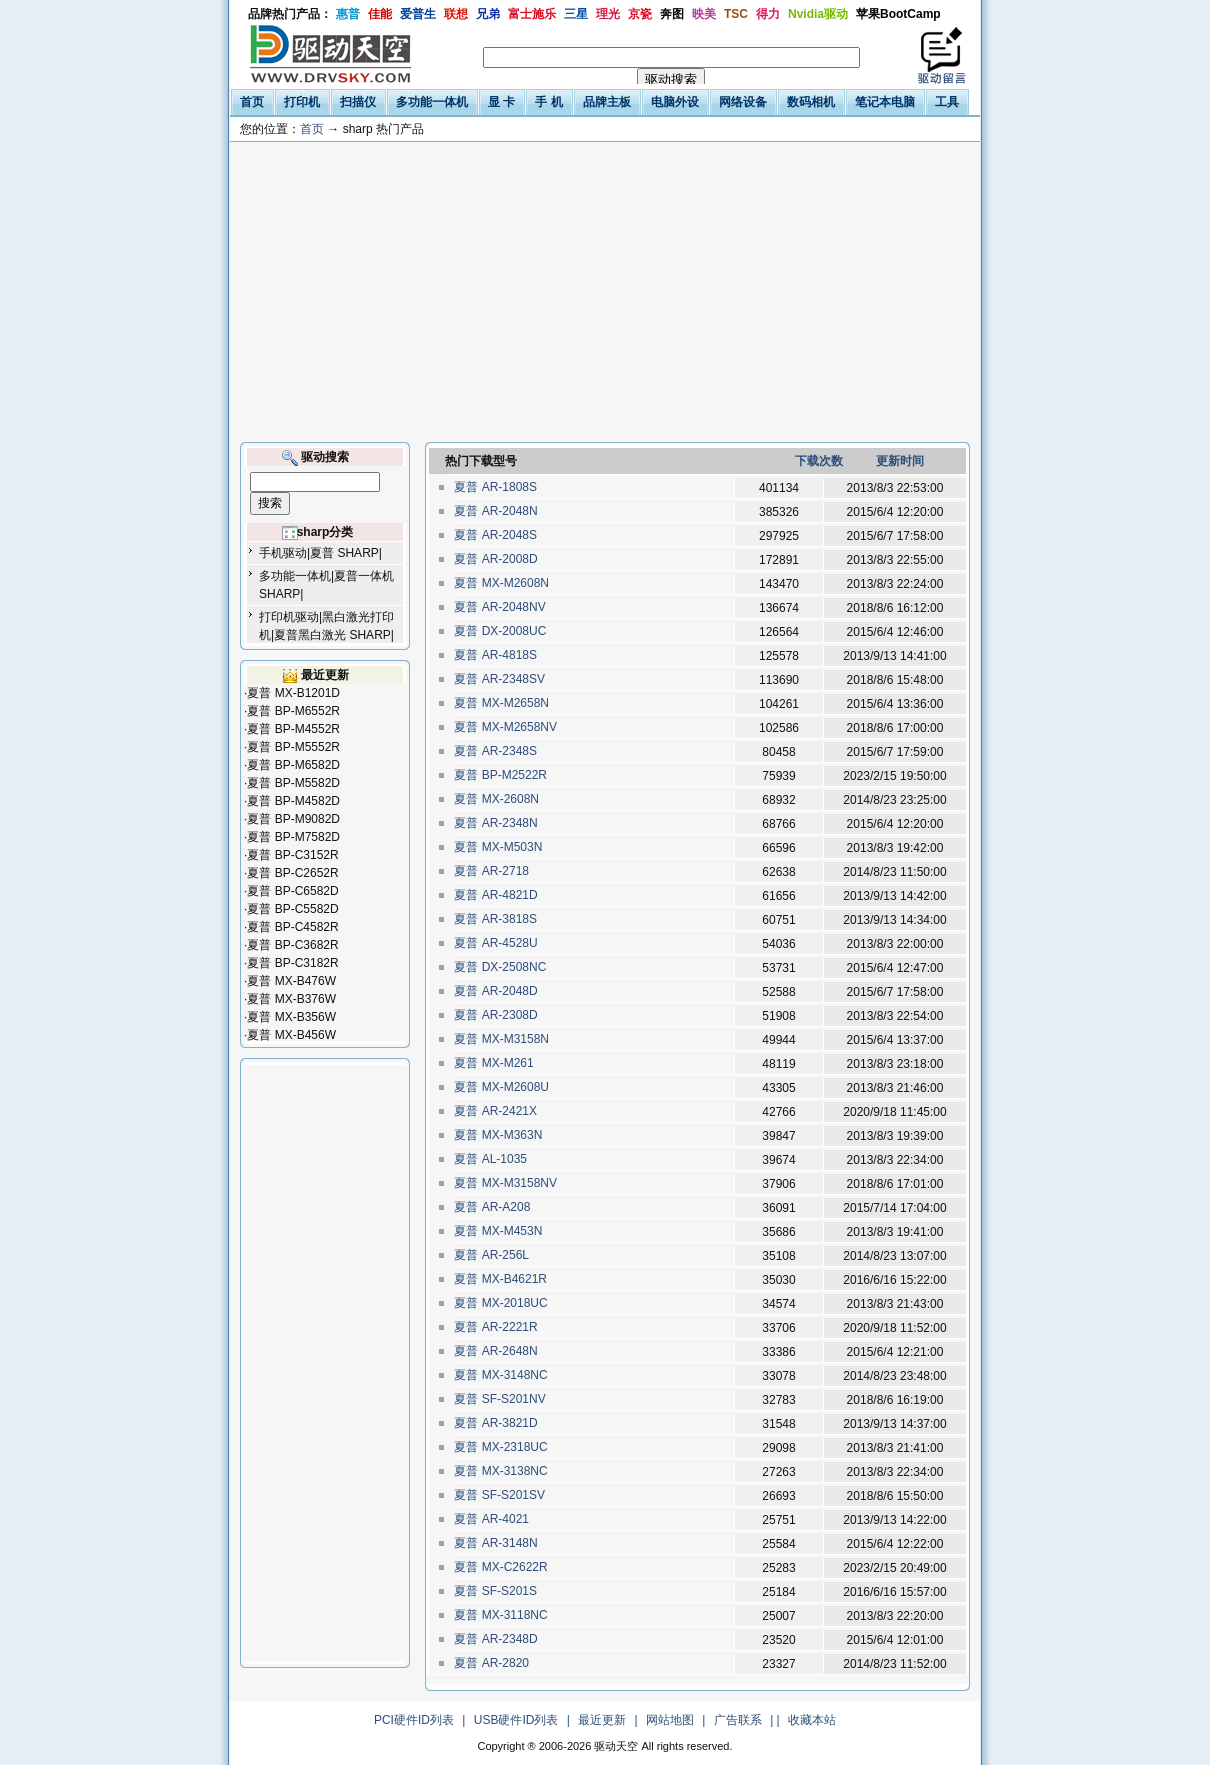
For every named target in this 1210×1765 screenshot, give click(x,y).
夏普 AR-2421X (495, 1111)
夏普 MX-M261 (494, 1063)
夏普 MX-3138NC (501, 1471)
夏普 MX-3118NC (501, 1615)
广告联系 (738, 1720)
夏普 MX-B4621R (500, 1279)
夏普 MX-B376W (291, 999)
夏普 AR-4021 (491, 1519)
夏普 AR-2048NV (500, 607)
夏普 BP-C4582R (292, 927)
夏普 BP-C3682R (292, 945)
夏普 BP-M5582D (293, 783)
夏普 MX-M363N (498, 1135)
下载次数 (819, 461)
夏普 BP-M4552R (293, 729)
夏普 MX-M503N (498, 847)
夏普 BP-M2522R (500, 775)
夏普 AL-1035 (490, 1159)
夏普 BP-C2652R (292, 873)
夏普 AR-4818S (495, 655)
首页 (312, 129)
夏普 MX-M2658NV (505, 727)
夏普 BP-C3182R (292, 963)
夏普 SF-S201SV (499, 1495)
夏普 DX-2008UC (500, 631)
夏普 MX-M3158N (501, 1039)
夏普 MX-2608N (496, 799)
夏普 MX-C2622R (501, 1567)
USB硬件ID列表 (516, 1720)
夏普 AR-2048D (496, 991)
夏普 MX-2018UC (501, 1303)
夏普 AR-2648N (496, 1351)
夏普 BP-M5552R (293, 747)
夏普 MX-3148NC (501, 1375)
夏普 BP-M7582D (293, 837)
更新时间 (900, 461)
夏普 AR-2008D (496, 559)
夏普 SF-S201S (495, 1591)
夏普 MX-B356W (291, 1017)
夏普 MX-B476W (291, 981)
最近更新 (602, 1720)
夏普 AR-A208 (492, 1207)
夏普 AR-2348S (495, 751)
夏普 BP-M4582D (293, 801)
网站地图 (670, 1720)
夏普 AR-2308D (496, 1015)
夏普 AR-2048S (495, 535)
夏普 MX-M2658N (501, 703)
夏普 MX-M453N (498, 1231)
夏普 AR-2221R (496, 1327)
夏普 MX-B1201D (293, 693)
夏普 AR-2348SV (499, 679)
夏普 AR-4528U (496, 943)
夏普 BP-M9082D (293, 819)
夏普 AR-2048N (496, 511)
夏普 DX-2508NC (500, 967)
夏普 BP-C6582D (292, 891)
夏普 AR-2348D (496, 1639)
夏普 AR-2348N (496, 823)
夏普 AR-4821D (496, 895)
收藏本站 (812, 1720)
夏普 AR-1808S (495, 487)
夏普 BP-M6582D (293, 765)
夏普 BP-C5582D (292, 909)
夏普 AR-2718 (491, 871)
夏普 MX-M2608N (501, 583)
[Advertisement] (605, 292)
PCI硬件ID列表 (414, 1720)
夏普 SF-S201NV (500, 1399)
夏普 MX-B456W (291, 1035)
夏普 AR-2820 (491, 1663)
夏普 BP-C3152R (292, 855)
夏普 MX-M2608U (501, 1087)
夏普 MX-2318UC (501, 1447)
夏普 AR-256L (491, 1255)
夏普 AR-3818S (495, 919)
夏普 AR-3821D (496, 1423)
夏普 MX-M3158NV (505, 1183)
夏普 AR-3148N (496, 1543)
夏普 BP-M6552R (293, 711)
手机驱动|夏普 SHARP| (320, 553)
